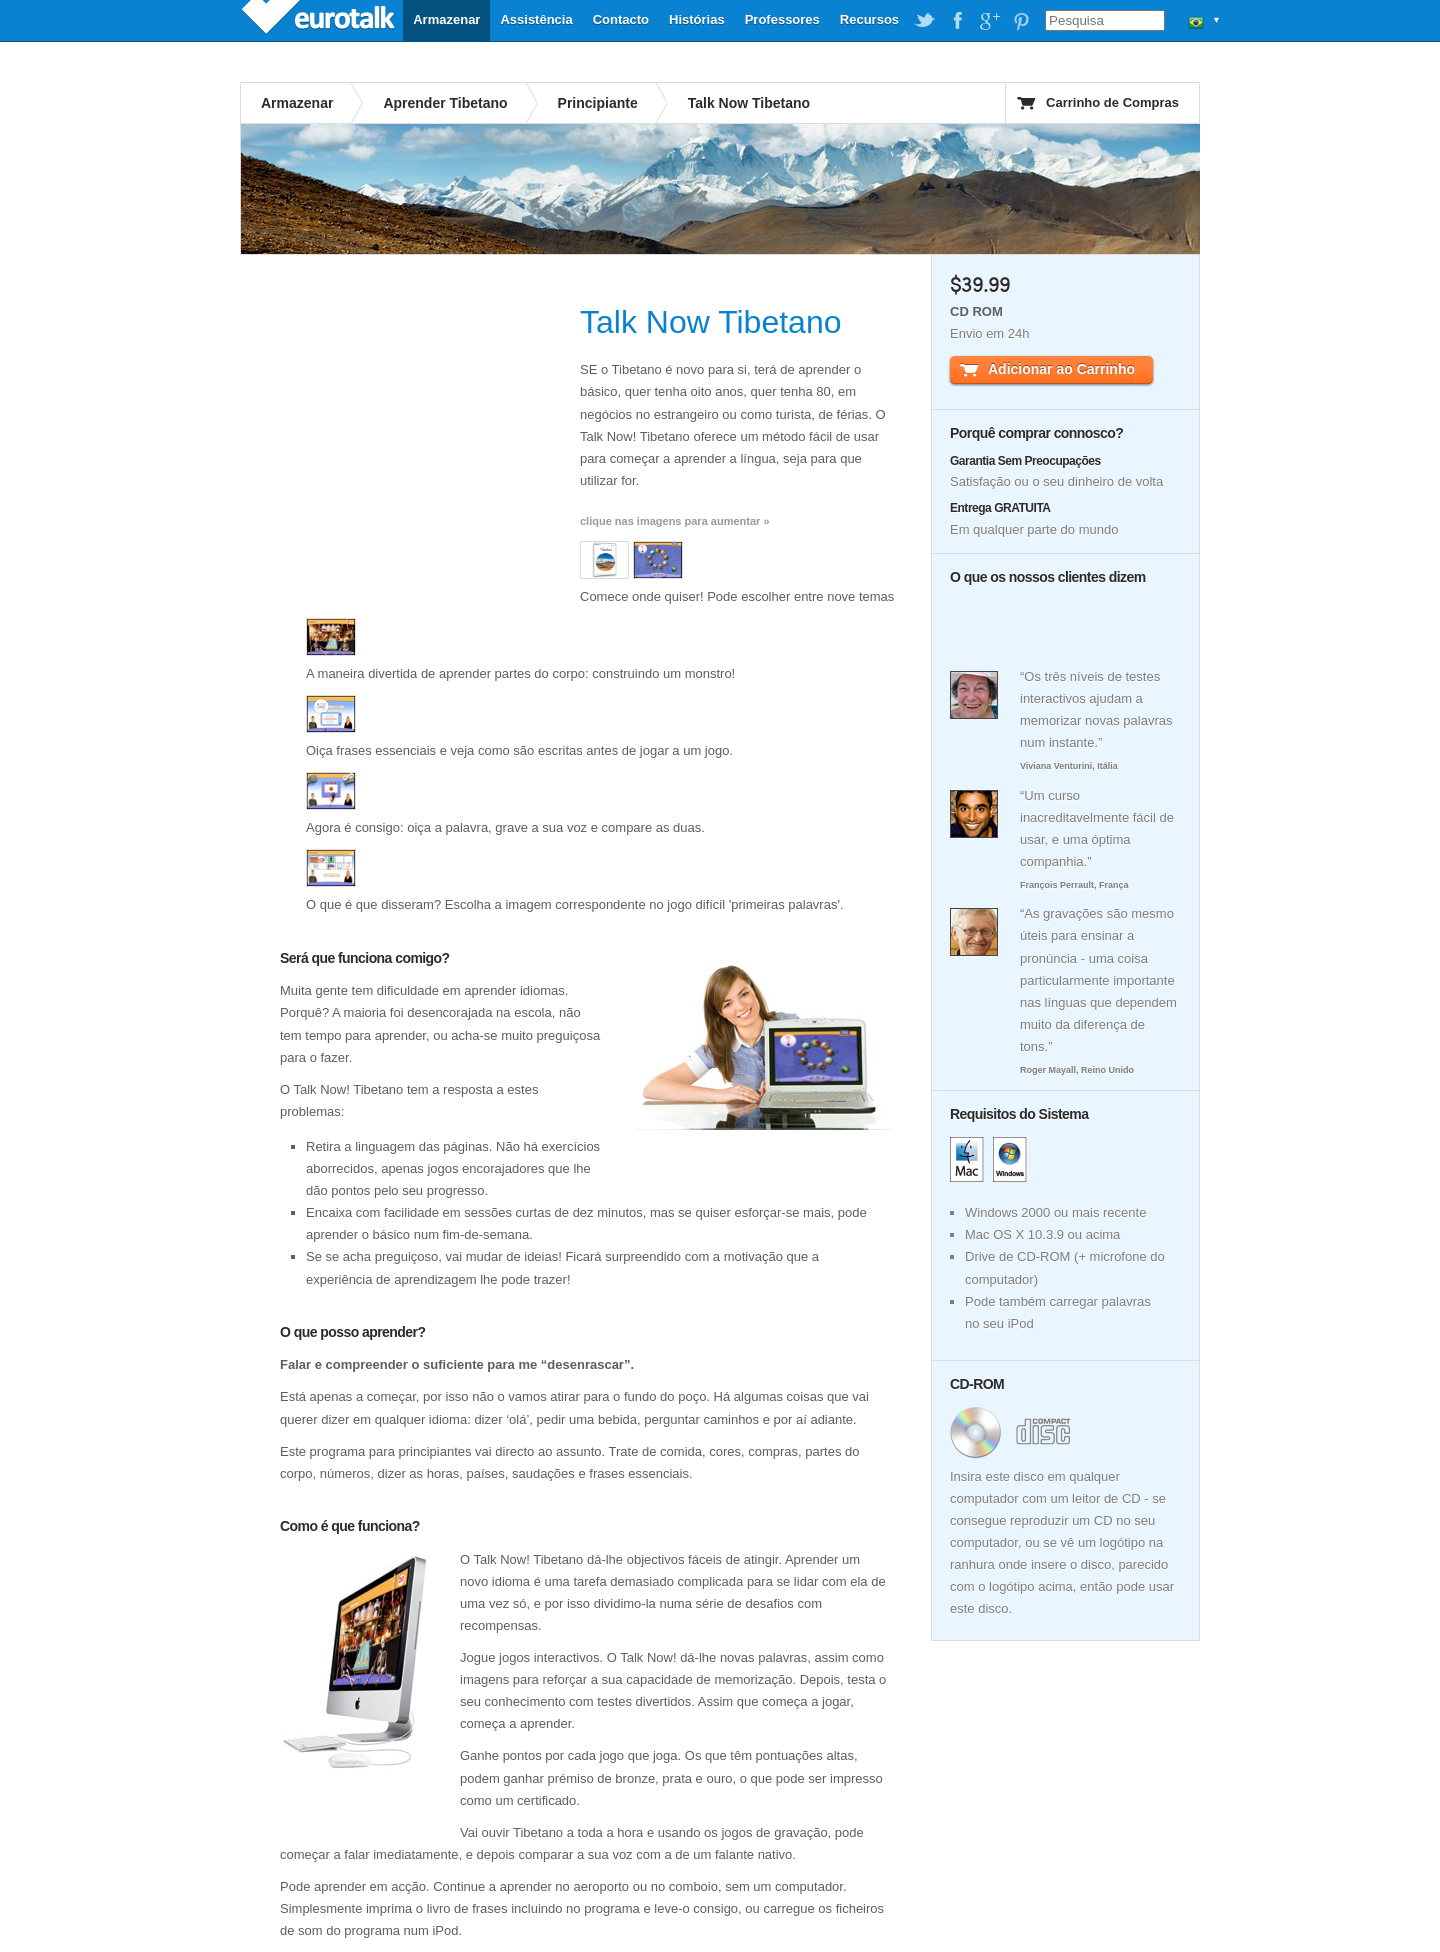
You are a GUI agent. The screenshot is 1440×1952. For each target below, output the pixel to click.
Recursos (869, 19)
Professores (782, 19)
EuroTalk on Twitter (925, 21)
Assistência (536, 19)
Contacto (621, 19)
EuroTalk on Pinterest (1021, 21)
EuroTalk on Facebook (957, 21)
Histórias (697, 19)
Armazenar (446, 19)
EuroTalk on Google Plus (989, 21)
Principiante (598, 103)
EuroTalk (320, 20)
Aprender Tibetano (445, 103)
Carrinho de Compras (1112, 102)
